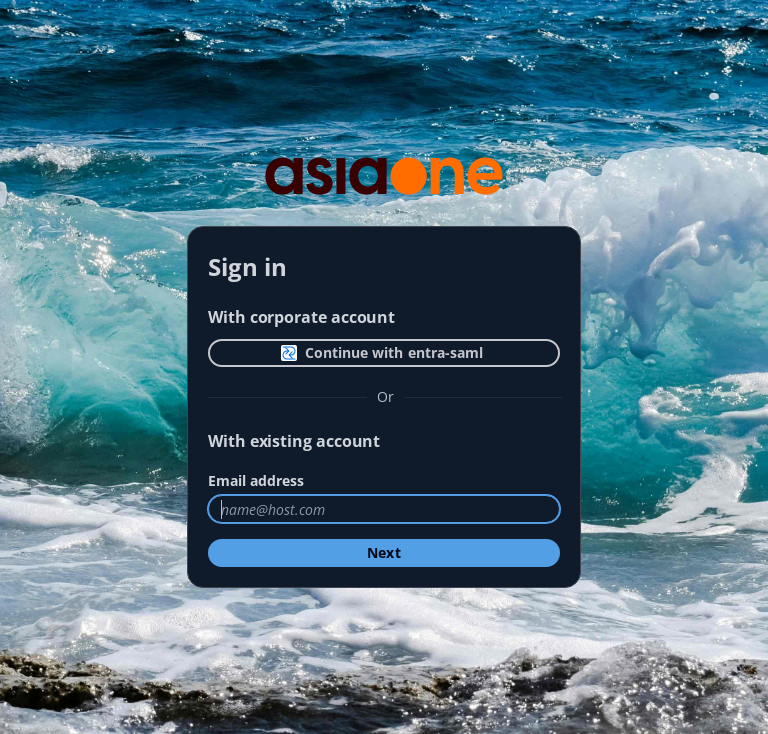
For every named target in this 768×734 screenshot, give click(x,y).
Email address (256, 480)
